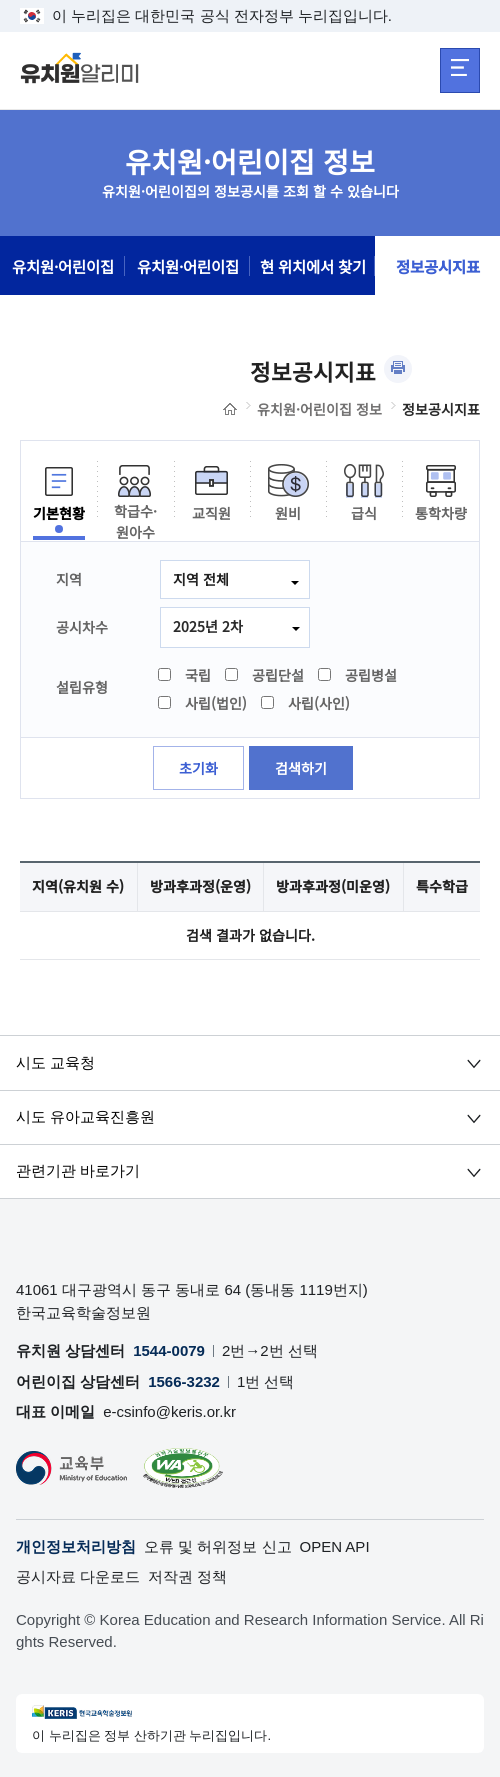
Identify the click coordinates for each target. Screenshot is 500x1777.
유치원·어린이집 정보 (319, 409)
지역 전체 (201, 579)
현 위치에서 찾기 (313, 266)
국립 (185, 675)
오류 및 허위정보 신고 (218, 1546)
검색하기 (301, 768)
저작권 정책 (187, 1576)
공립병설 (358, 675)
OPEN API (335, 1546)
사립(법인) (203, 703)
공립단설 (265, 675)
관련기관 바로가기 (78, 1170)
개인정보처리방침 (76, 1546)
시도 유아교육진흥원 (85, 1116)
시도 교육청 (55, 1062)
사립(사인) (306, 703)
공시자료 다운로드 (78, 1576)
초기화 (198, 768)
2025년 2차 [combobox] (208, 626)
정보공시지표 (438, 266)
